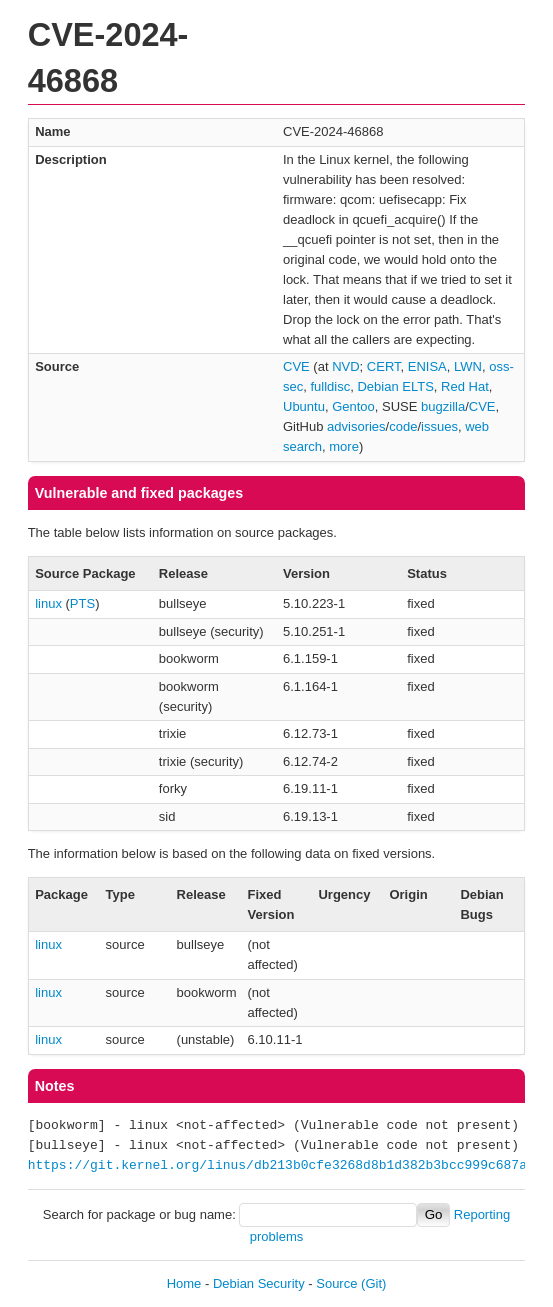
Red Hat (465, 386)
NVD (345, 366)
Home (184, 1283)
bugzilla (443, 406)
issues (439, 426)
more (344, 446)
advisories (356, 426)
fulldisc (330, 386)
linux (48, 603)
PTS (82, 603)
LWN (468, 366)
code (403, 426)
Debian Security (259, 1283)
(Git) (373, 1283)
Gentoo (353, 406)
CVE (296, 366)
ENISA (427, 366)
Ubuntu (304, 406)
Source (336, 1283)
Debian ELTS (395, 386)
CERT (384, 366)
